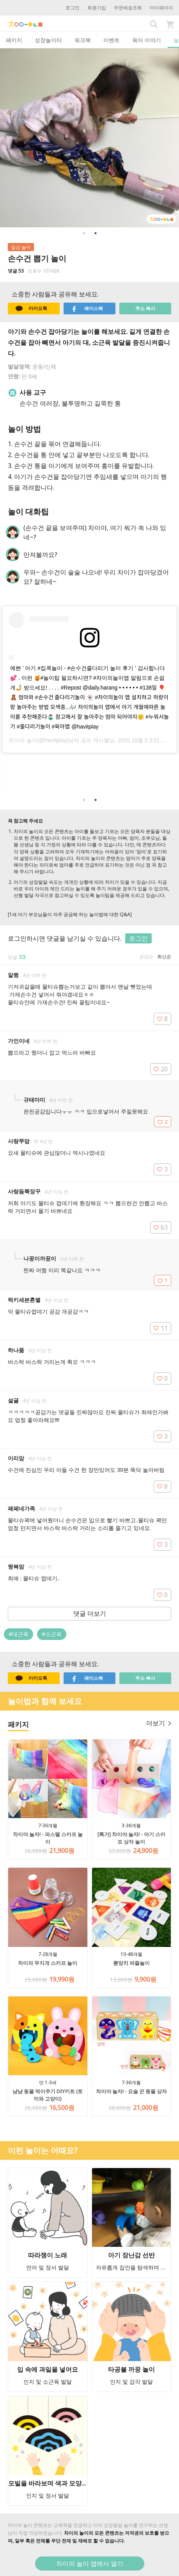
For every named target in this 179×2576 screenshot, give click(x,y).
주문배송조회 (128, 7)
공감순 (146, 956)
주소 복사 (145, 308)
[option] (89, 137)
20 (161, 1069)
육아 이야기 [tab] (146, 40)
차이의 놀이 (23, 740)
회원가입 (96, 7)
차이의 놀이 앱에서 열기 (89, 2563)
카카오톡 (31, 308)
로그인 (73, 7)
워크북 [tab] (82, 40)
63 (161, 1227)
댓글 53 (16, 271)
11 (161, 1328)
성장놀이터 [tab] (48, 40)
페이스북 (87, 308)
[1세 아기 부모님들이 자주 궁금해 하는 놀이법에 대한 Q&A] (70, 914)
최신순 (164, 956)
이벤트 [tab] (111, 40)
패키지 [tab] (14, 40)
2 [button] (95, 233)
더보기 (158, 1723)
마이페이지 (161, 7)
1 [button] (84, 233)
